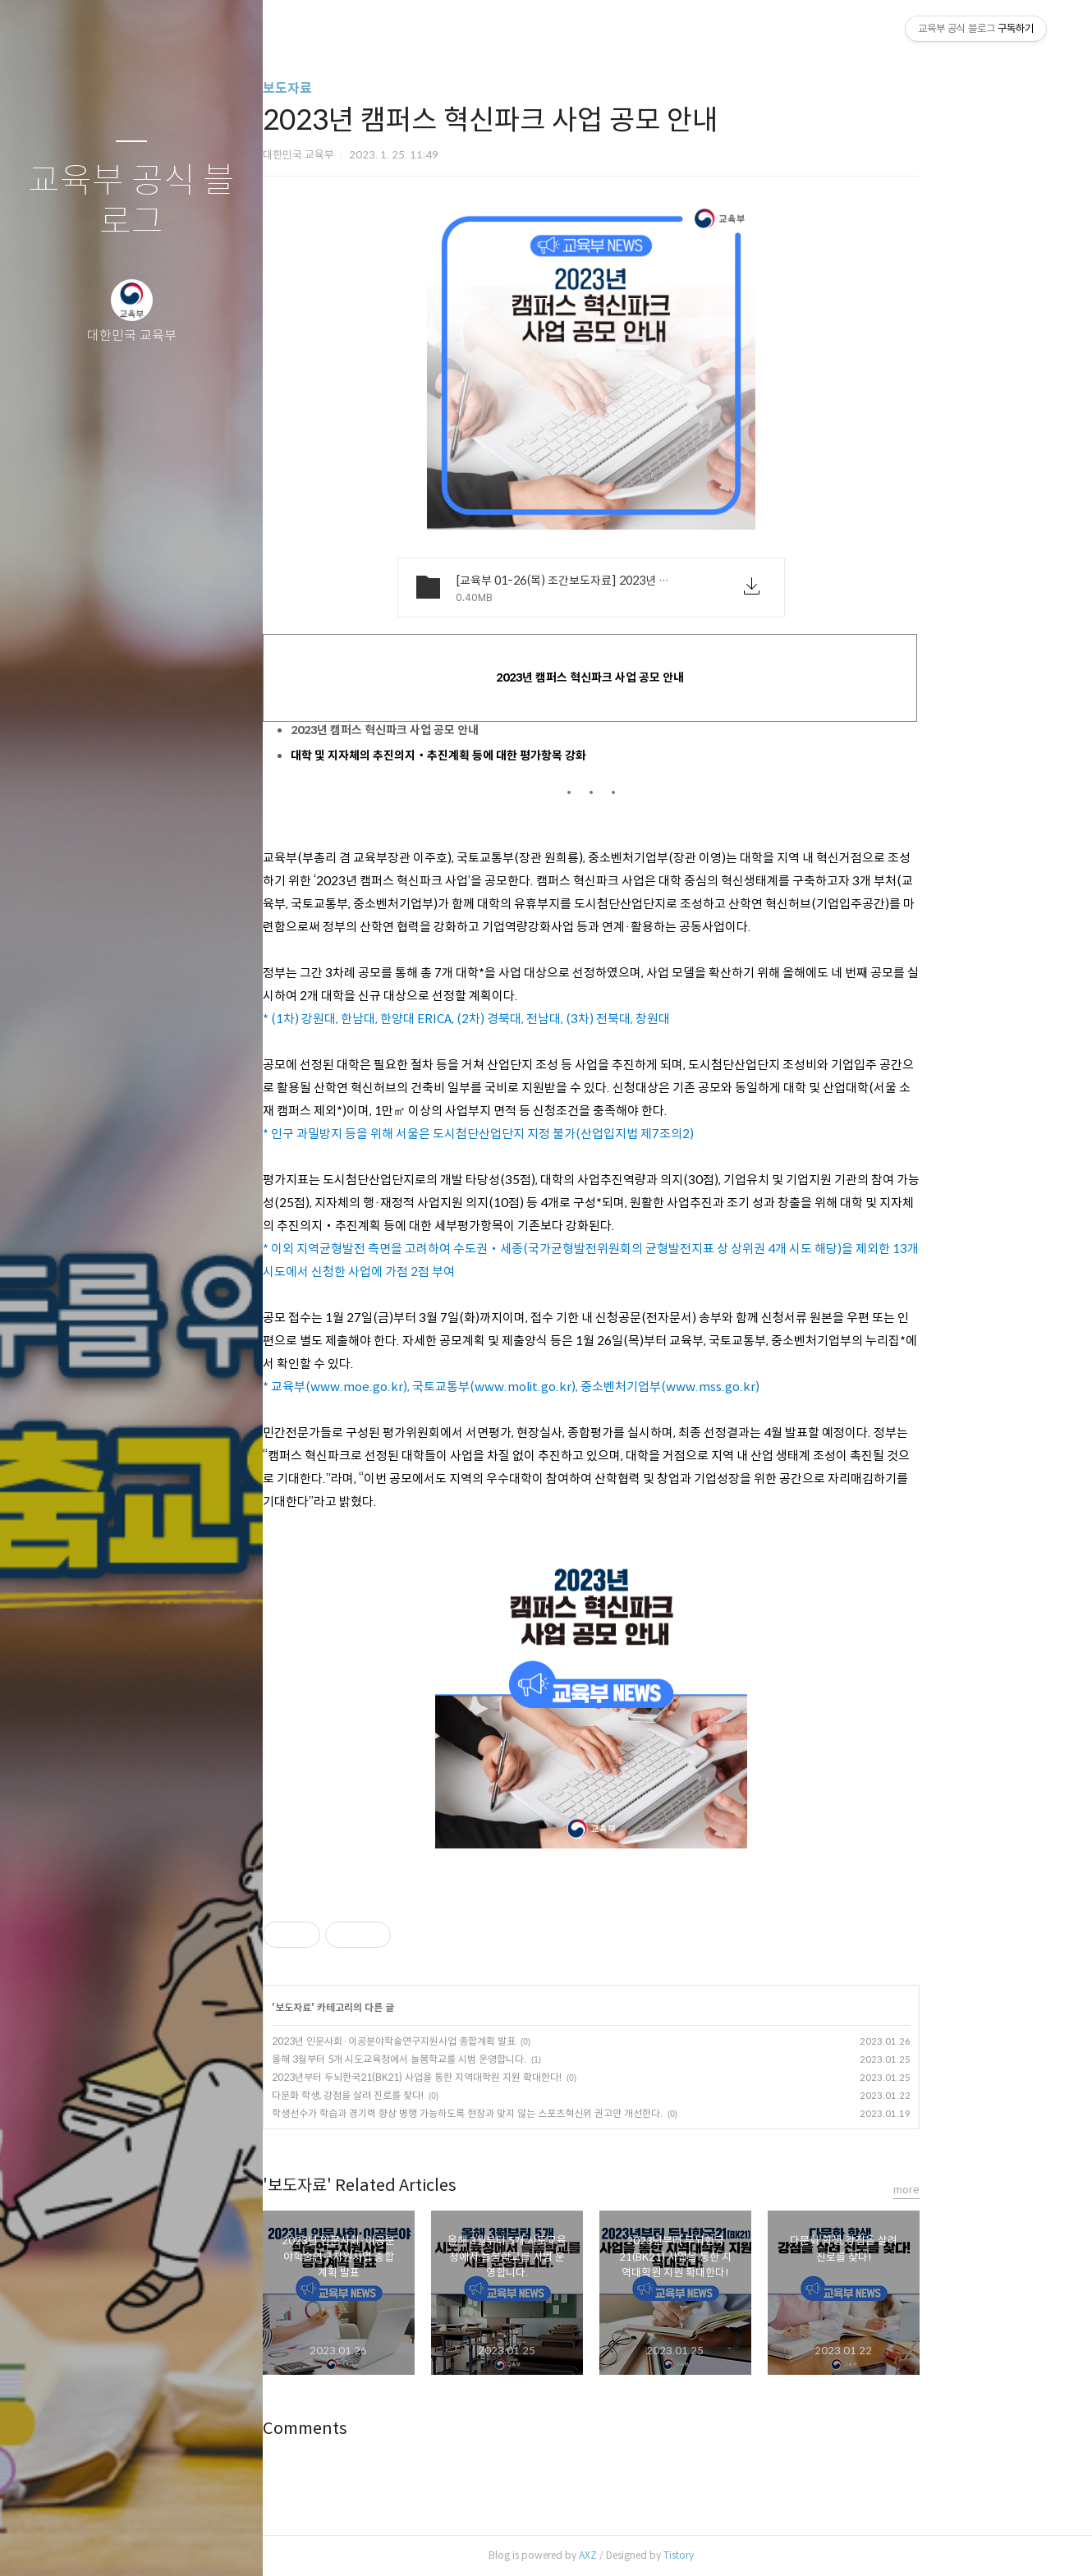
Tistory (759, 2555)
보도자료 (367, 88)
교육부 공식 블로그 (131, 201)
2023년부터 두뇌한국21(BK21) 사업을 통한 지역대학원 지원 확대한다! (497, 2077)
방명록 (99, 2542)
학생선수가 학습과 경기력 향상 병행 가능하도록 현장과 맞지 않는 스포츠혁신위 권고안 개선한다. (547, 2113)
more (987, 2190)
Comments (385, 2428)
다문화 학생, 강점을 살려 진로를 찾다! (428, 2095)
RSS (164, 2542)
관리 (229, 2542)
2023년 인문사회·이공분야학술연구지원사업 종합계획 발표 (474, 2041)
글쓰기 (34, 2542)
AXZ (668, 2555)
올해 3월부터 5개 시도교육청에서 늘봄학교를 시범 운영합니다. (479, 2059)
